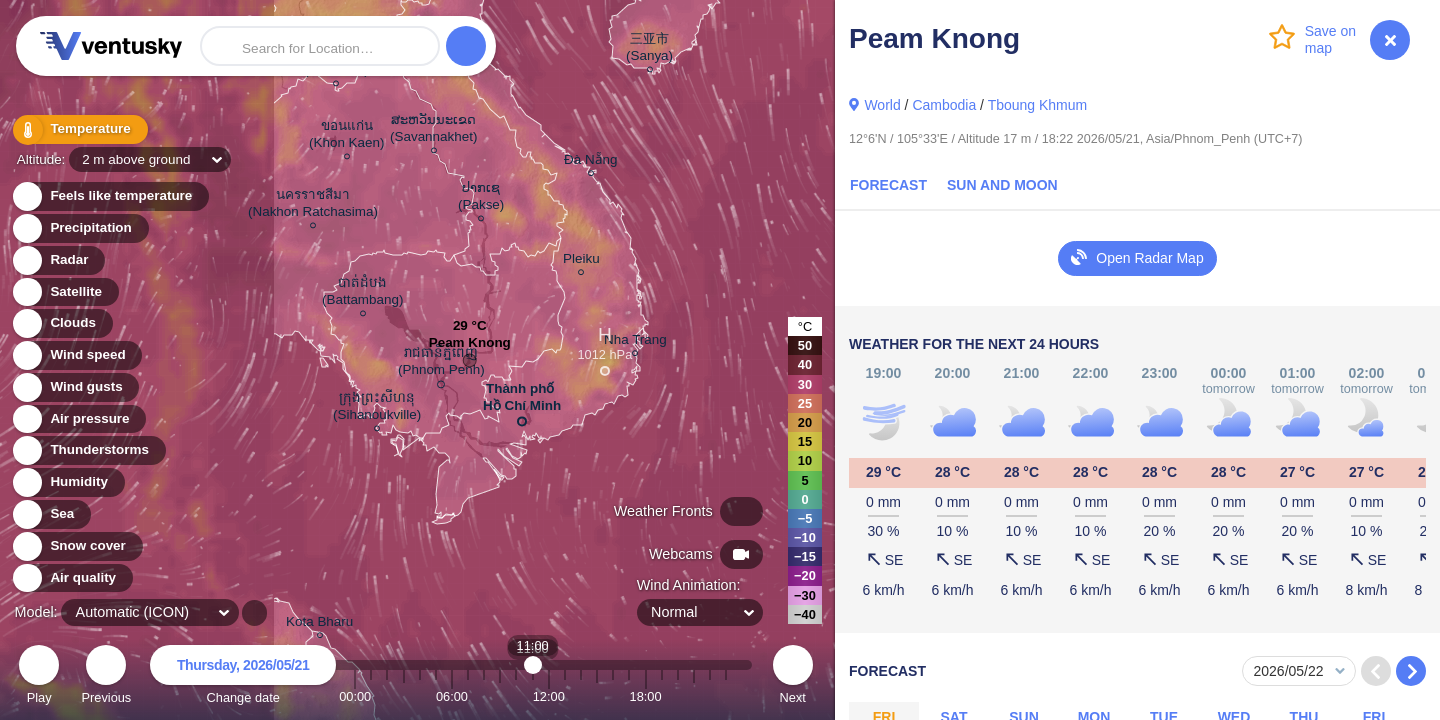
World (882, 105)
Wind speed (76, 355)
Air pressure (78, 419)
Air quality (71, 578)
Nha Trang (635, 342)
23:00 (726, 696)
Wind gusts (75, 387)
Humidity (67, 482)
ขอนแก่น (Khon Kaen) (346, 137)
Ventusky (108, 46)
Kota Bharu (319, 624)
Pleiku (581, 261)
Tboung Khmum (1038, 105)
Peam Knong (470, 347)
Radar (58, 260)
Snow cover (76, 546)
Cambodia (944, 105)
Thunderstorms (88, 450)
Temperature (79, 129)
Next (793, 677)
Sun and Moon (1002, 185)
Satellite (64, 292)
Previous (106, 677)
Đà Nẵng (591, 162)
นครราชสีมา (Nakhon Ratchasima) (313, 206)
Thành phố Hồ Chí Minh (522, 401)
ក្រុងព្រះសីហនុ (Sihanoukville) (377, 409)
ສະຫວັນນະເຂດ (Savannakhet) (433, 131)
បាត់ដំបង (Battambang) (362, 294)
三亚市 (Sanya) (649, 50)
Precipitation (79, 228)
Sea (50, 514)
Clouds (61, 323)
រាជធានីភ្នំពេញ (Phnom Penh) (441, 364)
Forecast (888, 185)
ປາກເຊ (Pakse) (481, 199)
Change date (243, 677)
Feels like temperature (109, 196)
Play (39, 677)
